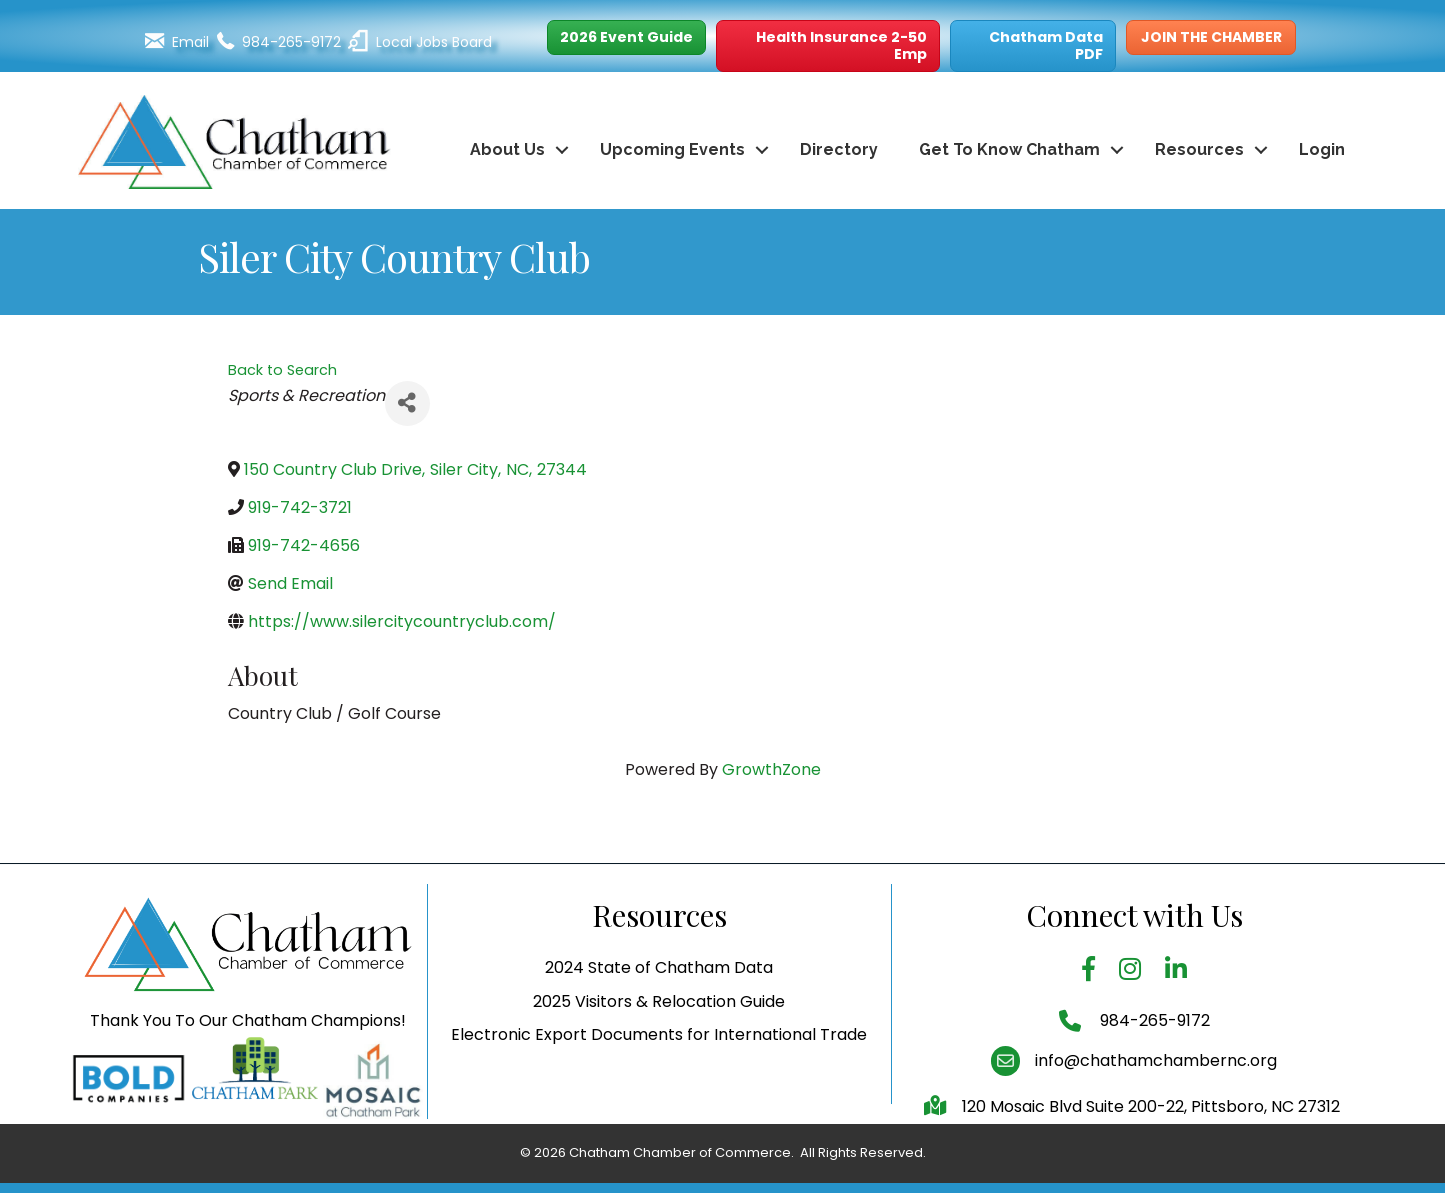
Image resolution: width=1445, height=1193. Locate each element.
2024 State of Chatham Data (659, 1007)
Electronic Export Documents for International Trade (659, 1073)
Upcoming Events (672, 149)
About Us (507, 149)
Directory (839, 149)
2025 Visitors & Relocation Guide (659, 1040)
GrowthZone (771, 769)
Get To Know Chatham (1009, 149)
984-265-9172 (1153, 1059)
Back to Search (282, 370)
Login (1322, 149)
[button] (626, 37)
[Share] (407, 403)
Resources (1199, 149)
